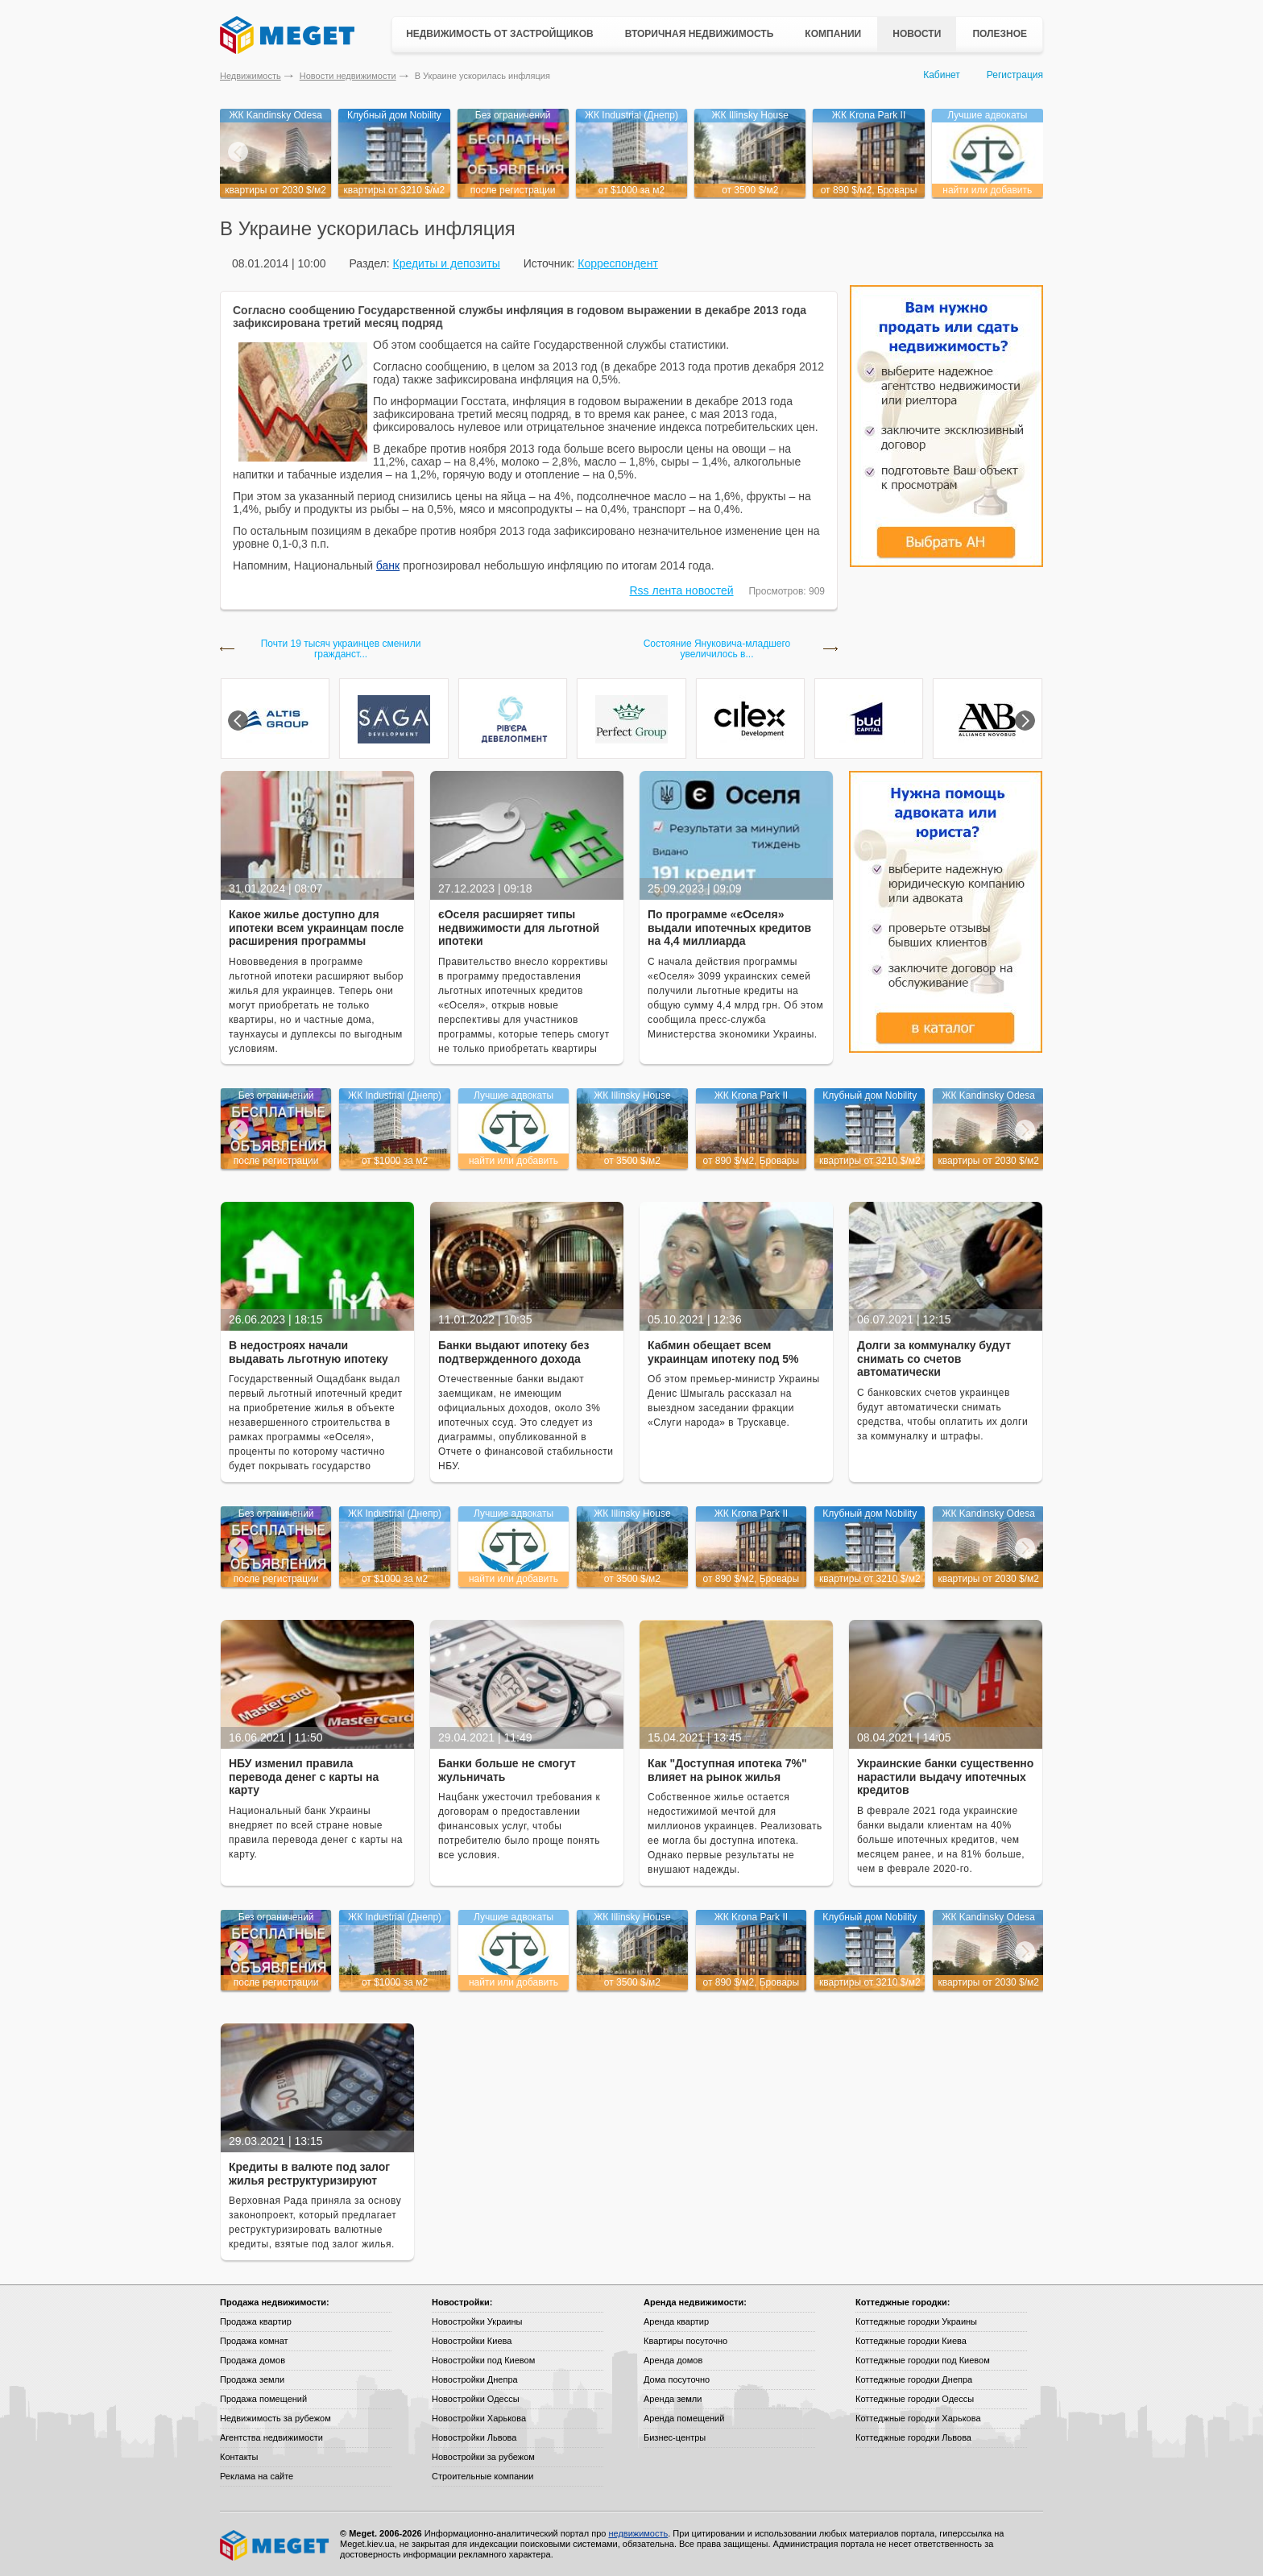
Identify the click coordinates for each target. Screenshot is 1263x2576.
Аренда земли (673, 2399)
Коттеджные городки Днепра (913, 2379)
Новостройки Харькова (479, 2418)
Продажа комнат (254, 2341)
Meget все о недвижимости (275, 2545)
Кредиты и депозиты (445, 263)
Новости (916, 33)
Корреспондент (618, 263)
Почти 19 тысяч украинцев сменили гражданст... (341, 649)
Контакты (239, 2457)
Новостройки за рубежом (483, 2457)
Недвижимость (250, 76)
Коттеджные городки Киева (911, 2341)
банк (388, 565)
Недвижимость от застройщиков (500, 33)
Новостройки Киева (471, 2341)
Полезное (999, 33)
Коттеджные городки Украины (916, 2321)
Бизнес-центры (675, 2437)
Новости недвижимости (348, 76)
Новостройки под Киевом (483, 2360)
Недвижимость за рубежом (275, 2418)
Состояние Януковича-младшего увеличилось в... (717, 649)
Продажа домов (252, 2360)
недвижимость (638, 2533)
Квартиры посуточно (685, 2341)
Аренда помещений (684, 2418)
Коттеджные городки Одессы (914, 2399)
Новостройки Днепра (475, 2379)
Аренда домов (673, 2360)
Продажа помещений (263, 2399)
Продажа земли (252, 2379)
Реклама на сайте (256, 2476)
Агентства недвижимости (271, 2437)
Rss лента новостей (682, 590)
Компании (833, 33)
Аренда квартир (676, 2321)
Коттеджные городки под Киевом (922, 2360)
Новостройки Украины (477, 2321)
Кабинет (941, 75)
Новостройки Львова (474, 2437)
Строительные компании (482, 2476)
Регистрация (1015, 75)
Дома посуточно (677, 2379)
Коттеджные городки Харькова (918, 2418)
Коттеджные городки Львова (913, 2437)
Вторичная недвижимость (699, 33)
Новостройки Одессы (476, 2399)
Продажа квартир (256, 2321)
